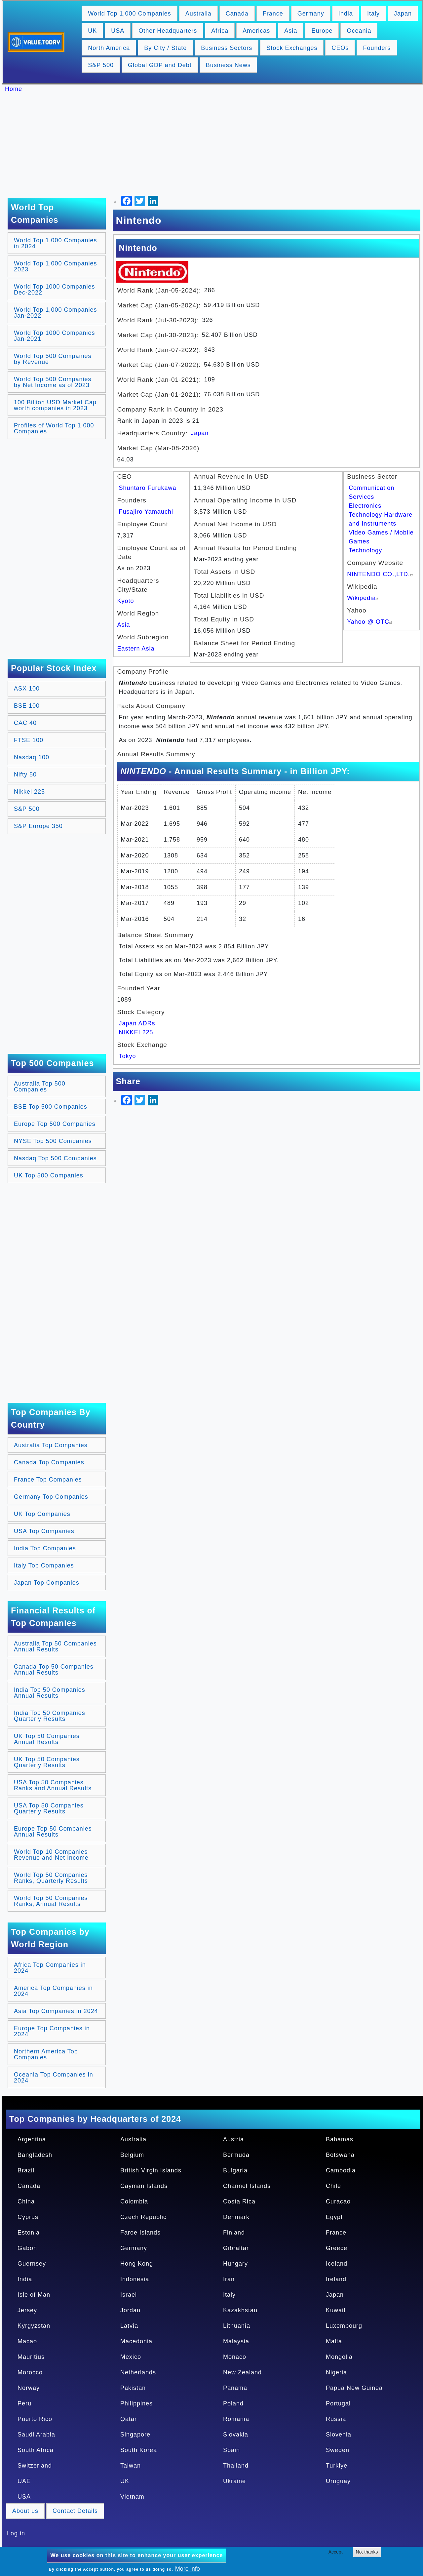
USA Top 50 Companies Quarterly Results (49, 1808)
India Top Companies (45, 1548)
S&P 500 (101, 65)
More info (187, 2568)
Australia (198, 13)
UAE (24, 2481)
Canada (237, 13)
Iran (229, 2279)
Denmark (236, 2217)
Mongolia (339, 2357)
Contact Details (75, 2511)
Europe (321, 30)
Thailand (236, 2465)
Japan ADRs (137, 1023)
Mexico (130, 2357)
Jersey (27, 2310)
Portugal (338, 2403)
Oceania (359, 30)
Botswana (340, 2155)
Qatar (128, 2419)
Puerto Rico (35, 2419)
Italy (373, 13)
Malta (334, 2341)
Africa (219, 30)
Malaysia (236, 2341)
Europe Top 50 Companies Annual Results (53, 1831)
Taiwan (130, 2465)
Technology (365, 550)
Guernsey (32, 2263)
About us (25, 2511)
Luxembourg (344, 2325)
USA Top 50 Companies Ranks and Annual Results (53, 1785)
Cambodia (341, 2170)
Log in (16, 2533)
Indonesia (134, 2279)
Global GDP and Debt (160, 65)
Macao (27, 2341)
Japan (403, 13)
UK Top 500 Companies (48, 1175)
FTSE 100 (28, 740)
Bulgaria (235, 2170)
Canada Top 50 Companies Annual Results (54, 1669)
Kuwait (336, 2310)
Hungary (235, 2263)
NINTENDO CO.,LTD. (381, 574)
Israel (128, 2294)
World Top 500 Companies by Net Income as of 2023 (52, 382)
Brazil (26, 2170)
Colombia (134, 2201)
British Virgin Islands (150, 2170)
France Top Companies (48, 1479)
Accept (335, 2552)
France (273, 13)
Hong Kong (136, 2263)
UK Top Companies (42, 1514)
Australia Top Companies (51, 1445)
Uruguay (338, 2481)
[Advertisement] (215, 145)
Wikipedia (363, 598)
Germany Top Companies (51, 1496)
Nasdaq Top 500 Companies (55, 1158)
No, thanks (367, 2552)
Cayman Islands (144, 2186)
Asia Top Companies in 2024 (56, 2011)
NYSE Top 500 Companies (53, 1141)
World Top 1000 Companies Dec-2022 (54, 289)
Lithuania (236, 2325)
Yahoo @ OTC (370, 621)
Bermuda (236, 2155)
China (26, 2201)
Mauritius (31, 2357)
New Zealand (242, 2372)
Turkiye (336, 2465)
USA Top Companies (44, 1531)
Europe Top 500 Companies (55, 1124)
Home (13, 89)
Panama (235, 2388)
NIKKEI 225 (136, 1032)
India (345, 13)
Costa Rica (239, 2201)
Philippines (136, 2403)
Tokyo (127, 1056)
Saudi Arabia (36, 2434)
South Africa (36, 2450)
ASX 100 (27, 688)
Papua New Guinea (354, 2388)
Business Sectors (226, 48)
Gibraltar (236, 2248)
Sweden (337, 2450)
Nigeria (336, 2372)
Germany (310, 13)
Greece (336, 2248)
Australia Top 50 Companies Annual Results (55, 1646)
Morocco (30, 2372)
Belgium (132, 2155)
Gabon (27, 2248)
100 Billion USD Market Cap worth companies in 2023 (55, 405)
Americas (256, 30)
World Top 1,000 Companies (129, 13)
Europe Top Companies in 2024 (52, 2031)
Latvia (129, 2325)
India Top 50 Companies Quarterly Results (49, 1716)
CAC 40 (25, 723)
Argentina (32, 2139)
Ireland (336, 2279)
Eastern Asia (136, 648)
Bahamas (339, 2139)
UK (92, 30)
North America (109, 48)
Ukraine (234, 2481)
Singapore (135, 2434)
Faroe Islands (140, 2232)
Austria (233, 2139)
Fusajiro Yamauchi (146, 511)
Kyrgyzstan (34, 2325)
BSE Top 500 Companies (50, 1106)
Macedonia (136, 2341)
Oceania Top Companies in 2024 (53, 2077)
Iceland (336, 2263)
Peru (24, 2403)
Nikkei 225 (29, 791)
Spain (231, 2450)
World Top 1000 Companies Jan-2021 (54, 336)
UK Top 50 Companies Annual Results (47, 1739)
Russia (336, 2419)
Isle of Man (34, 2294)
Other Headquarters (167, 30)
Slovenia (338, 2434)
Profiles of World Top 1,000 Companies (54, 428)
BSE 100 (27, 705)
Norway (29, 2388)
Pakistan (133, 2388)
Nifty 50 (25, 774)
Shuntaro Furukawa (147, 488)
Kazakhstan (240, 2310)
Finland (234, 2232)
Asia (290, 30)
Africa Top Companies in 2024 (50, 1968)
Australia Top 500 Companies (39, 1086)
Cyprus (28, 2217)
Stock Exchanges (291, 48)
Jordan (130, 2310)
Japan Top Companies (46, 1582)
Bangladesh (35, 2155)
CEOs (340, 48)
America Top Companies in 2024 (53, 1991)
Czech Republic (143, 2217)
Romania (236, 2419)
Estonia (29, 2232)
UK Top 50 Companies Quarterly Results (47, 1762)
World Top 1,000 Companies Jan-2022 (55, 312)
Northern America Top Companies (46, 2054)
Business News (228, 65)
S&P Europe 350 (38, 826)
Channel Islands (247, 2186)
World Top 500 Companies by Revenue (52, 359)
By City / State (165, 48)
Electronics (365, 505)
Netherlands (138, 2372)
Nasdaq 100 (31, 757)
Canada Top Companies (49, 1462)
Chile (333, 2186)
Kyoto (125, 601)
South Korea (138, 2450)
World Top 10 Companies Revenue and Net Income (51, 1854)
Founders (377, 48)
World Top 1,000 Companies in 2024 (55, 243)
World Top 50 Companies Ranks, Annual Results (51, 1901)
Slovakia (235, 2434)
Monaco (234, 2357)
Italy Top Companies (44, 1565)
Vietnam (132, 2496)
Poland (233, 2403)
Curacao (338, 2201)
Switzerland (35, 2465)
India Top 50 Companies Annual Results (49, 1692)
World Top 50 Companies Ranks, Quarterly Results (51, 1878)
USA (117, 30)
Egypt (334, 2217)
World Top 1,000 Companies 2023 (55, 266)
